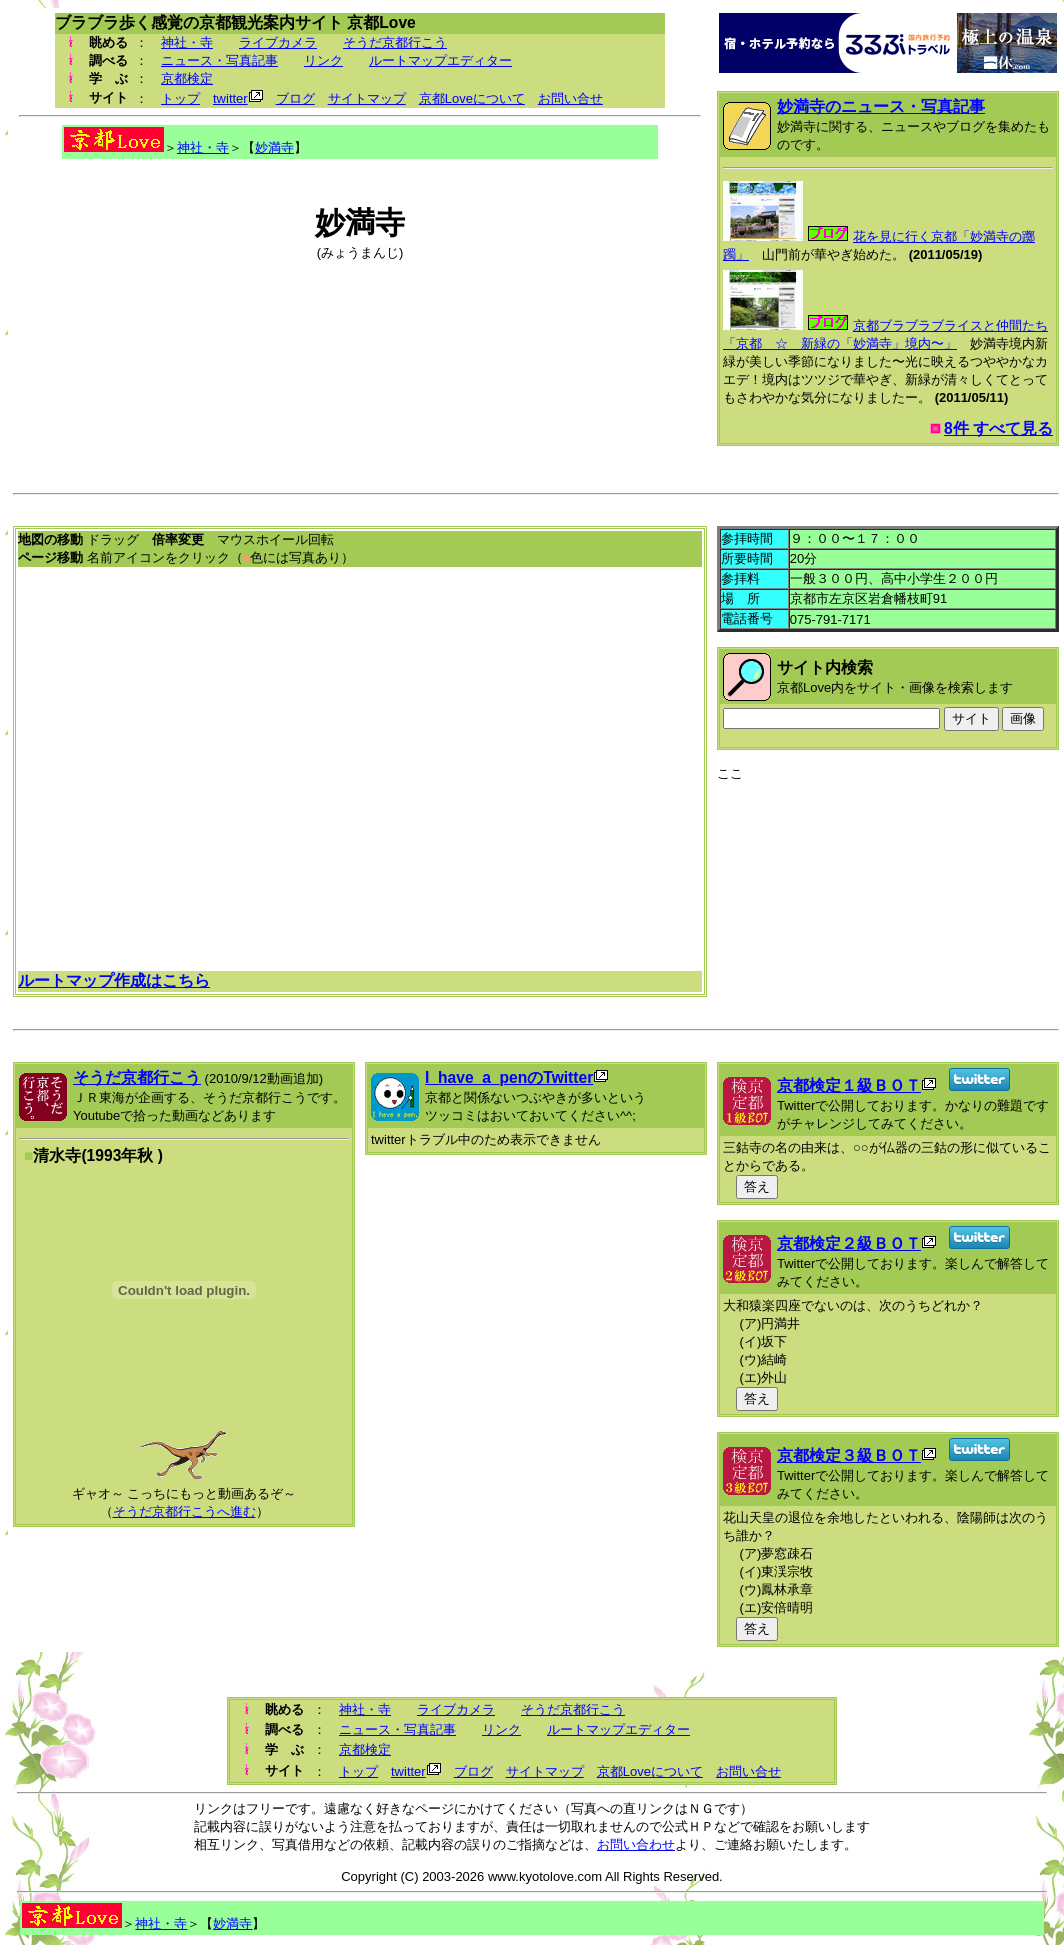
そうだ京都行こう (395, 42)
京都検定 (187, 78)
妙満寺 (274, 147)
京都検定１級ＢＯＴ (849, 1085)
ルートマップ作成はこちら (114, 980)
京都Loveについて (472, 98)
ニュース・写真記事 (219, 60)
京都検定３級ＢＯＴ (849, 1455)
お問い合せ (570, 98)
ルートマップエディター (440, 60)
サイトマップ (367, 98)
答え (757, 1186)
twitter (230, 98)
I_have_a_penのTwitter (509, 1077)
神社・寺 (187, 42)
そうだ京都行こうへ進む (184, 1511)
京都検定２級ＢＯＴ (849, 1243)
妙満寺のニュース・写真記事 (881, 106)
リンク (323, 60)
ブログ (295, 98)
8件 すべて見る (998, 428)
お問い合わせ (636, 1844)
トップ (180, 98)
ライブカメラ (278, 42)
